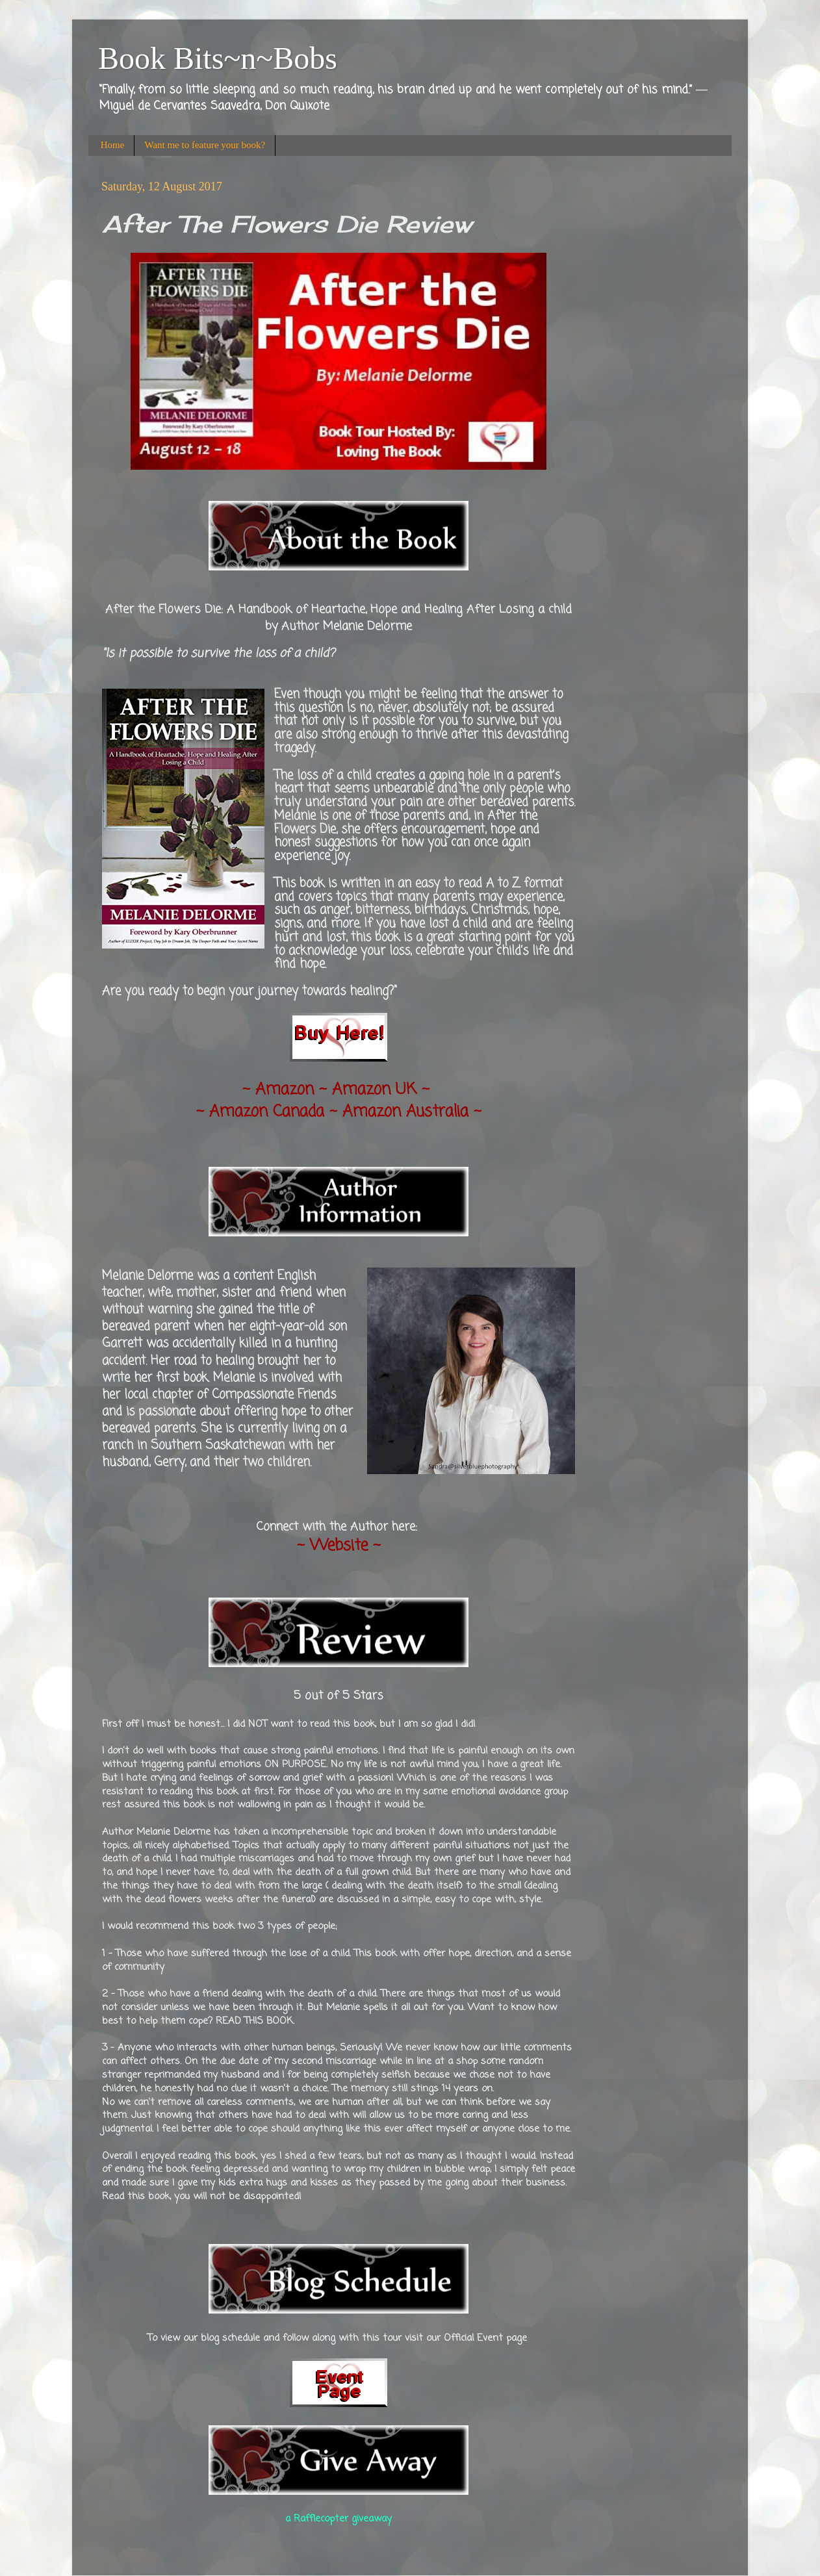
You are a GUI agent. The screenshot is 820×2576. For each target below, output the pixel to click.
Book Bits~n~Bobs (217, 58)
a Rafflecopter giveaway (338, 2519)
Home (113, 145)
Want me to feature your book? (204, 145)
